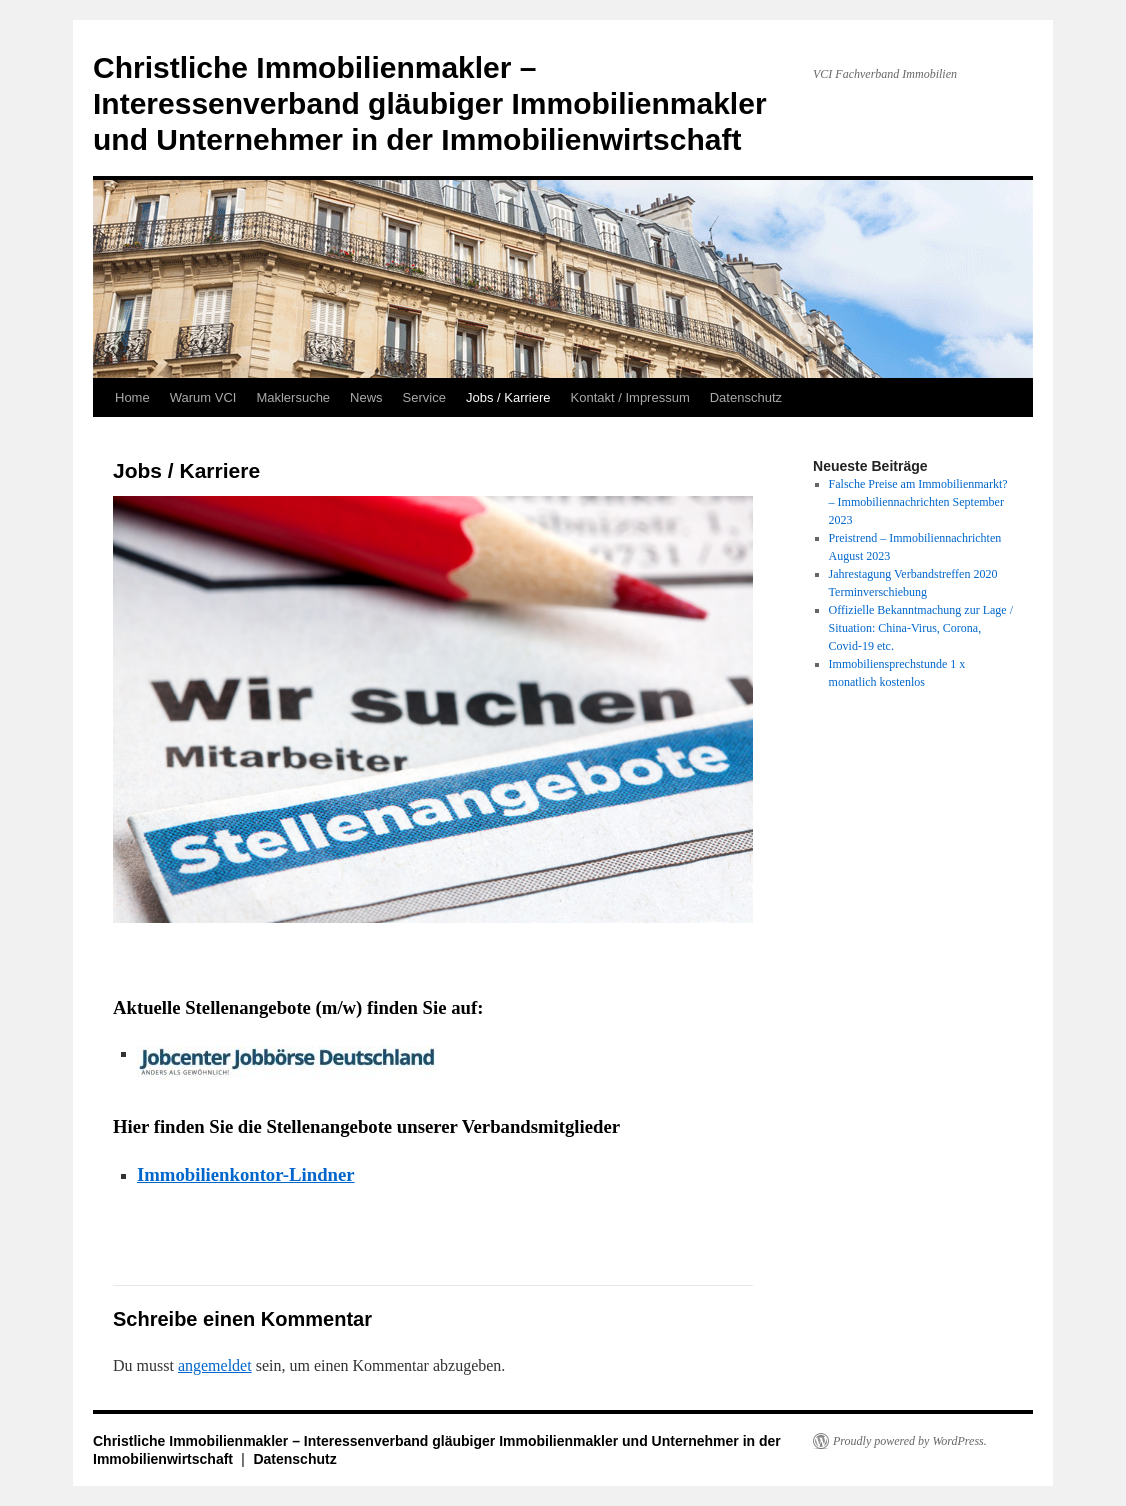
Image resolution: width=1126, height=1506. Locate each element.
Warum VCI (203, 397)
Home (132, 397)
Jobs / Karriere (508, 397)
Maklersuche (293, 397)
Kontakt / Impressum (630, 397)
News (366, 397)
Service (424, 397)
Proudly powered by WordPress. (910, 1441)
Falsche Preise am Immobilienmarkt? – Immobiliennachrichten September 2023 (918, 502)
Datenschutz (746, 397)
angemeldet (215, 1365)
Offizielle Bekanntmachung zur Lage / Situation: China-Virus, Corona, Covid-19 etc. (921, 628)
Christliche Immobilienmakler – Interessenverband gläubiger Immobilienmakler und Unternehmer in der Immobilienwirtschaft (430, 103)
